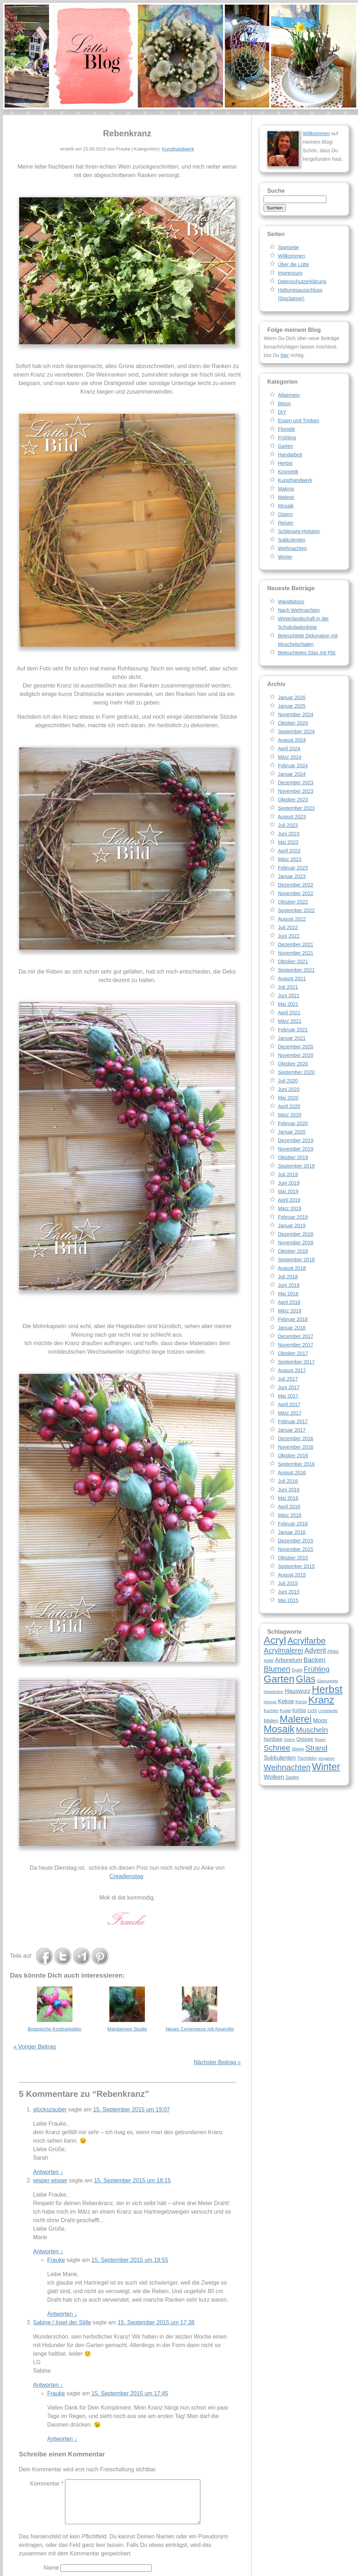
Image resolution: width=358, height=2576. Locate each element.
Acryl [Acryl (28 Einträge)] (275, 1640)
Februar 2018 (293, 1319)
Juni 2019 (288, 1183)
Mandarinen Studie (127, 2029)
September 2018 (296, 1259)
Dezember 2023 (295, 782)
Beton (284, 403)
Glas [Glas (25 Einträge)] (305, 1679)
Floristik (286, 429)
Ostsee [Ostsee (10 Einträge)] (305, 1739)
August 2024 (292, 740)
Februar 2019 (293, 1217)
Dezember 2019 (295, 1140)
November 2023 (295, 791)
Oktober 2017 (293, 1353)
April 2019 (289, 1200)
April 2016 (289, 1506)
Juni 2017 (288, 1387)
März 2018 (289, 1311)
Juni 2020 (288, 1089)
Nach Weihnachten (299, 610)
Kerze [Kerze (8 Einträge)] (301, 1701)
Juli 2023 (288, 825)
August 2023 (292, 817)
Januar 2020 (291, 1132)
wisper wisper (50, 2180)
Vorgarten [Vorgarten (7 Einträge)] (326, 1758)
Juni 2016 (288, 1489)
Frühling (287, 437)
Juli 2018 (288, 1276)
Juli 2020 (288, 1081)
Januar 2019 (291, 1225)
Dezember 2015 (295, 1541)
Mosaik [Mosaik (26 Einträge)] (279, 1728)
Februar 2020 (293, 1123)
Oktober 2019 (293, 1157)
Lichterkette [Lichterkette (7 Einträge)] (328, 1711)
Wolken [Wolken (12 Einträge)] (274, 1776)
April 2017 (289, 1404)
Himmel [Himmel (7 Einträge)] (270, 1702)
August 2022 (292, 919)
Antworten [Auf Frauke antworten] (62, 2314)
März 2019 (289, 1208)
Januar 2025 (291, 706)
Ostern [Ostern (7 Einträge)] (289, 1739)
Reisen (285, 523)
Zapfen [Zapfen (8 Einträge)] (292, 1777)
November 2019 (295, 1149)
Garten (285, 446)
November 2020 (295, 1055)
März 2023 (289, 859)
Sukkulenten (291, 540)
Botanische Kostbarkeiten (54, 2029)
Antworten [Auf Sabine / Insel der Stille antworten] (48, 2385)
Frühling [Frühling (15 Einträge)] (317, 1669)
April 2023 (289, 851)
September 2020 (296, 1072)
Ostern (285, 514)
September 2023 (296, 808)
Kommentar (46, 2484)
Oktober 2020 (293, 1064)
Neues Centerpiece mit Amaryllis (200, 2029)
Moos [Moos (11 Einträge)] (320, 1720)
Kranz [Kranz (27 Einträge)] (321, 1699)
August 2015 (292, 1575)
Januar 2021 (291, 1038)
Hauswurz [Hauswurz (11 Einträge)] (297, 1691)
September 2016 (296, 1464)
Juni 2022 (288, 936)
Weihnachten (292, 548)
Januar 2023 (291, 876)
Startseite (288, 247)
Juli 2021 (288, 987)
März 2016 (289, 1515)
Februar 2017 (293, 1421)
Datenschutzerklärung (302, 281)
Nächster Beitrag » (217, 2062)
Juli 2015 (288, 1583)
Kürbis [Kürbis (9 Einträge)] (299, 1710)
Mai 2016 (288, 1498)
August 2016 (292, 1472)
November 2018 (295, 1242)
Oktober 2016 (293, 1455)
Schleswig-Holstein (299, 531)
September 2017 (296, 1362)
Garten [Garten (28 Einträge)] (279, 1678)
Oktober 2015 (293, 1558)
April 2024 (289, 748)
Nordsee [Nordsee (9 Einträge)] (273, 1739)
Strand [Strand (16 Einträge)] (316, 1748)
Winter (285, 557)
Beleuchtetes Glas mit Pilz (307, 653)
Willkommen (316, 133)
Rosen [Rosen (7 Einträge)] (320, 1739)
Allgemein (288, 395)
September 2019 (296, 1166)
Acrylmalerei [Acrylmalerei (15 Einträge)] (283, 1650)
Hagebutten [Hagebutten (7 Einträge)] (273, 1691)
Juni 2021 (288, 995)
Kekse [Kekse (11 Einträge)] (286, 1701)
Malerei (286, 497)
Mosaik (285, 506)
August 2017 (292, 1370)
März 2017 (289, 1413)
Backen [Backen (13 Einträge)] (315, 1660)
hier (285, 355)
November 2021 (295, 953)
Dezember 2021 (295, 944)
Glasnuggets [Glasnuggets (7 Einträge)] (327, 1681)
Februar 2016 (293, 1524)
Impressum (290, 273)
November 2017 (295, 1345)
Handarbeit (290, 454)
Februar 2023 (293, 868)
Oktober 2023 (293, 799)
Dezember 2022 (295, 885)
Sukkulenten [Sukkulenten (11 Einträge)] (279, 1757)
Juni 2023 (288, 834)
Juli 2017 (288, 1379)
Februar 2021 (293, 1029)
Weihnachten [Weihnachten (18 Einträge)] (287, 1767)
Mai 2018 (288, 1294)
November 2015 (295, 1549)
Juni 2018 (288, 1285)
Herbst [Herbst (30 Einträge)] (327, 1689)
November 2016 (295, 1447)
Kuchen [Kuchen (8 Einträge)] (271, 1710)
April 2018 (289, 1302)
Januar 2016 (291, 1532)
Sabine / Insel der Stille (62, 2322)
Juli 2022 (288, 927)
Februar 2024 (293, 765)
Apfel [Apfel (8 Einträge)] (268, 1660)
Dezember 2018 (295, 1234)
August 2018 (292, 1268)
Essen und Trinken (298, 420)
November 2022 (295, 893)
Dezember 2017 (295, 1336)
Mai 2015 (288, 1600)
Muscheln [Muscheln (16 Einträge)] (312, 1730)
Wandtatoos (291, 601)
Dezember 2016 (295, 1438)
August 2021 (292, 978)
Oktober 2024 (293, 723)
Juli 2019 (288, 1174)
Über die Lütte (293, 264)
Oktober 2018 (293, 1251)
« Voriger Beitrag (34, 2047)
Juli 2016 (288, 1481)
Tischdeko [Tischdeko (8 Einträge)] (306, 1758)
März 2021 (289, 1021)
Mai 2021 (288, 1004)
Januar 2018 (291, 1328)
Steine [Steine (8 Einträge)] (298, 1749)
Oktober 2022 (293, 902)
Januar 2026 (291, 697)
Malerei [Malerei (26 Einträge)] (295, 1719)
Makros (286, 489)
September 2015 (296, 1566)
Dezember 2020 (295, 1046)
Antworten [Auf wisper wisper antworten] (48, 2251)
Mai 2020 (288, 1098)
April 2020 (289, 1106)
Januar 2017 (291, 1430)
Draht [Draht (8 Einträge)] (297, 1670)
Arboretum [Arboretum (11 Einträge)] (288, 1660)
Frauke (56, 2260)
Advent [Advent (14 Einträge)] (315, 1650)
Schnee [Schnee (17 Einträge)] (277, 1747)
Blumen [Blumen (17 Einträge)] (277, 1669)
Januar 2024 (291, 774)
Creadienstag (126, 1876)
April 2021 (289, 1012)
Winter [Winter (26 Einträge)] (326, 1766)
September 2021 (296, 970)
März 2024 (289, 757)
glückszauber (49, 2109)
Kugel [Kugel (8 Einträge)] (285, 1710)
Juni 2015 (288, 1592)
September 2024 (296, 731)
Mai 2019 (288, 1191)
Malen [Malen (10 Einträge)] (271, 1720)
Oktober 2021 (293, 961)
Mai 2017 (288, 1396)
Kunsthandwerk (178, 149)
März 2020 (289, 1115)
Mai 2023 (288, 842)
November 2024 (295, 714)
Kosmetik (288, 472)
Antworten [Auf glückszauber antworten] (48, 2172)
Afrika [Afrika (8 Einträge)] (332, 1651)
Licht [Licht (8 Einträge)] (312, 1710)
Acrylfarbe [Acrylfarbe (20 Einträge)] (306, 1640)
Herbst (285, 463)
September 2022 (296, 910)
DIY (282, 412)
